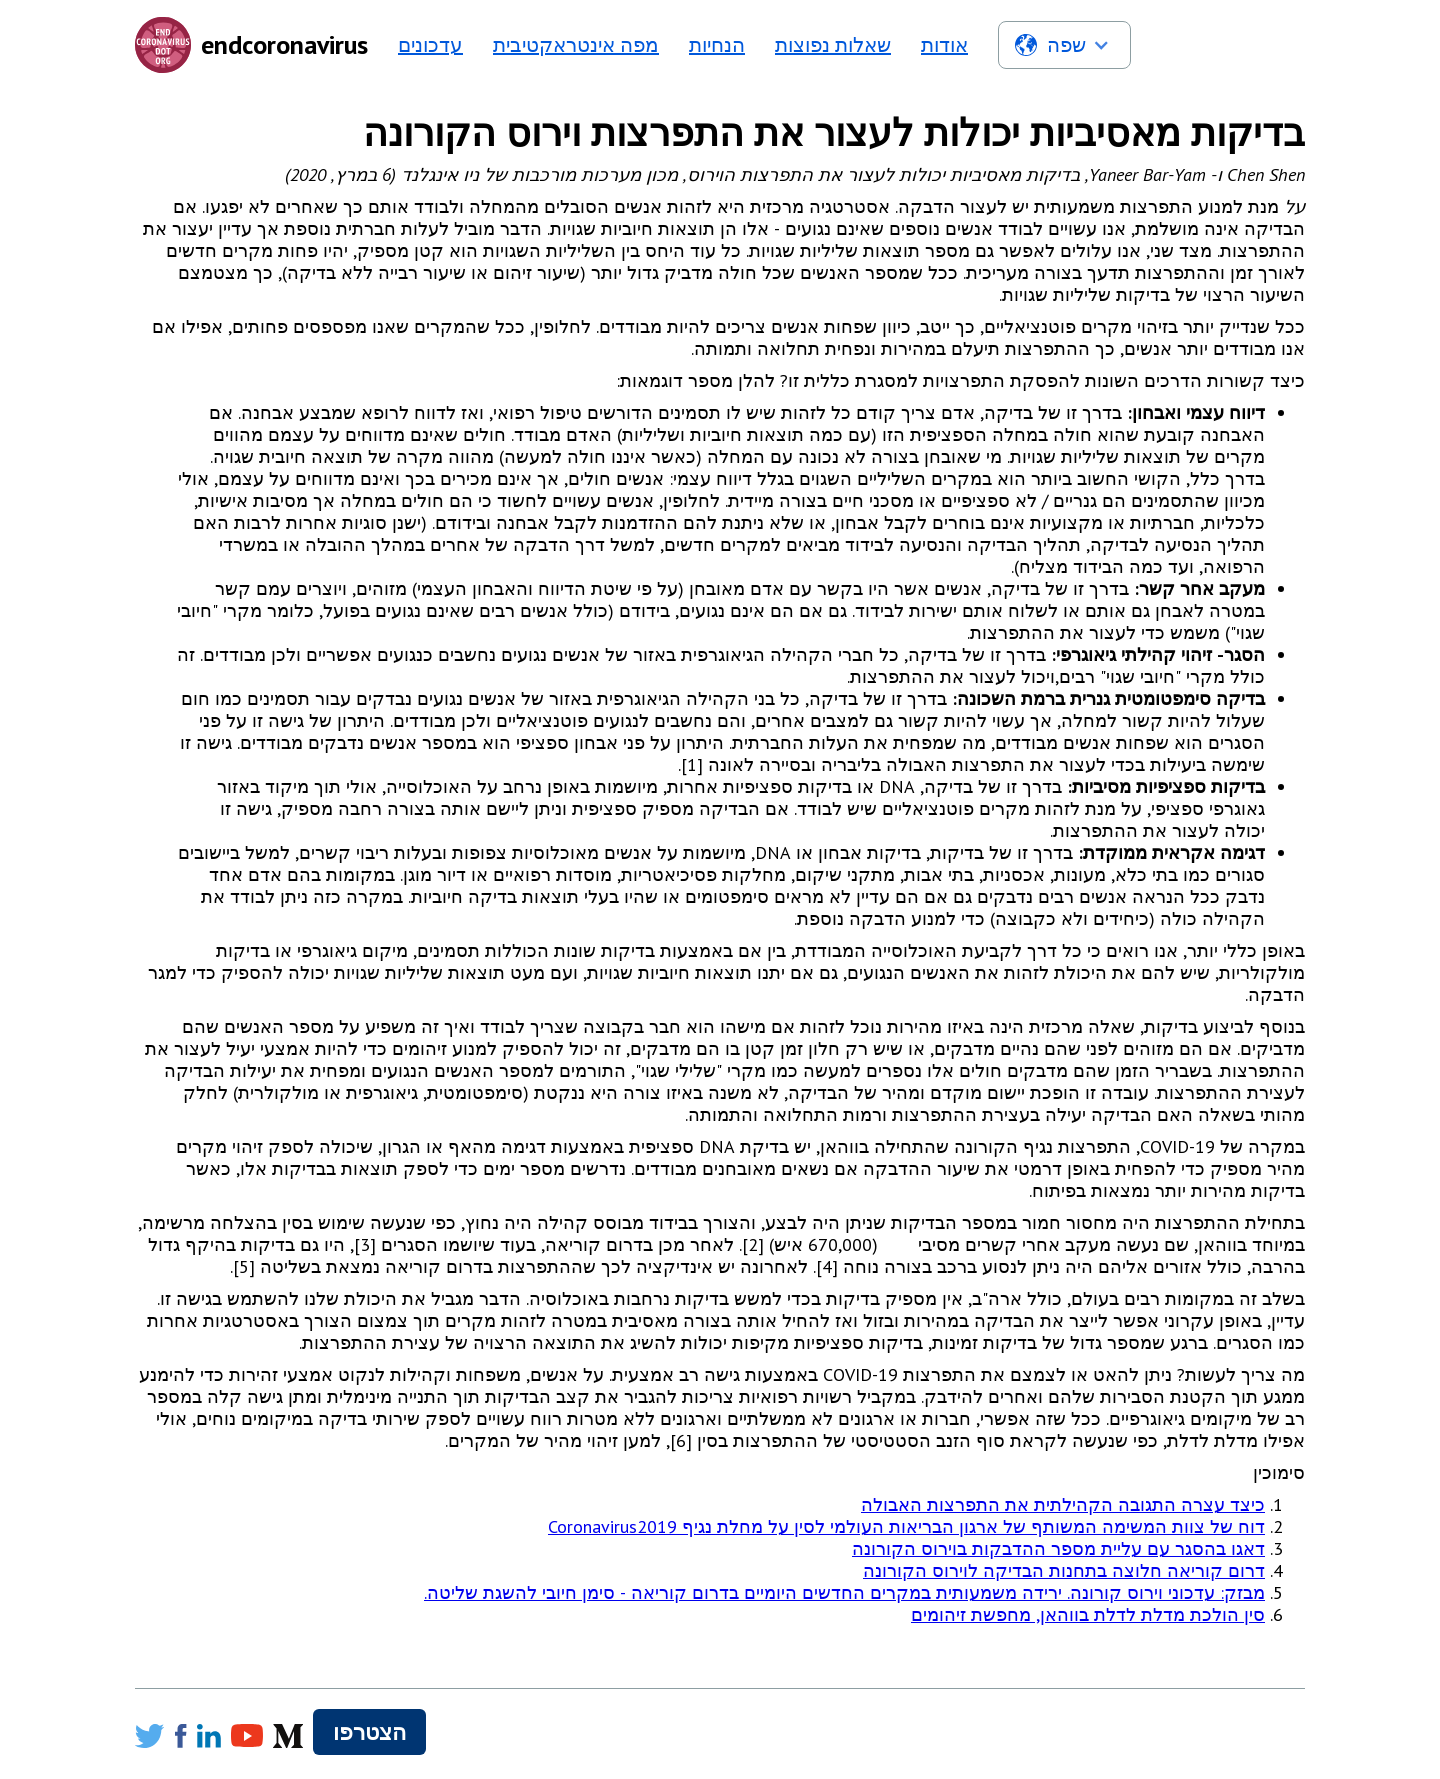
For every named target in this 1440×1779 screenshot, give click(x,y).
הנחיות (717, 45)
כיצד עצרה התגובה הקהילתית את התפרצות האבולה (1063, 1504)
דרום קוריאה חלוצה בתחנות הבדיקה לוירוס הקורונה (1064, 1570)
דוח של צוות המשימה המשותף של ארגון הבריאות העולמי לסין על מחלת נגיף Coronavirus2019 (906, 1526)
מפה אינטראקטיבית (576, 45)
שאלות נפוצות (833, 45)
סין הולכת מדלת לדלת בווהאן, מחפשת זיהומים (1088, 1614)
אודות (944, 45)
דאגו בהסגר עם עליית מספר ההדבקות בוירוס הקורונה (1058, 1548)
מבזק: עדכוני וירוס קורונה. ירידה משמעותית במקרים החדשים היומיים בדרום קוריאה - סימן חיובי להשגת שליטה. (844, 1592)
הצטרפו (369, 1732)
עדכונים (430, 45)
